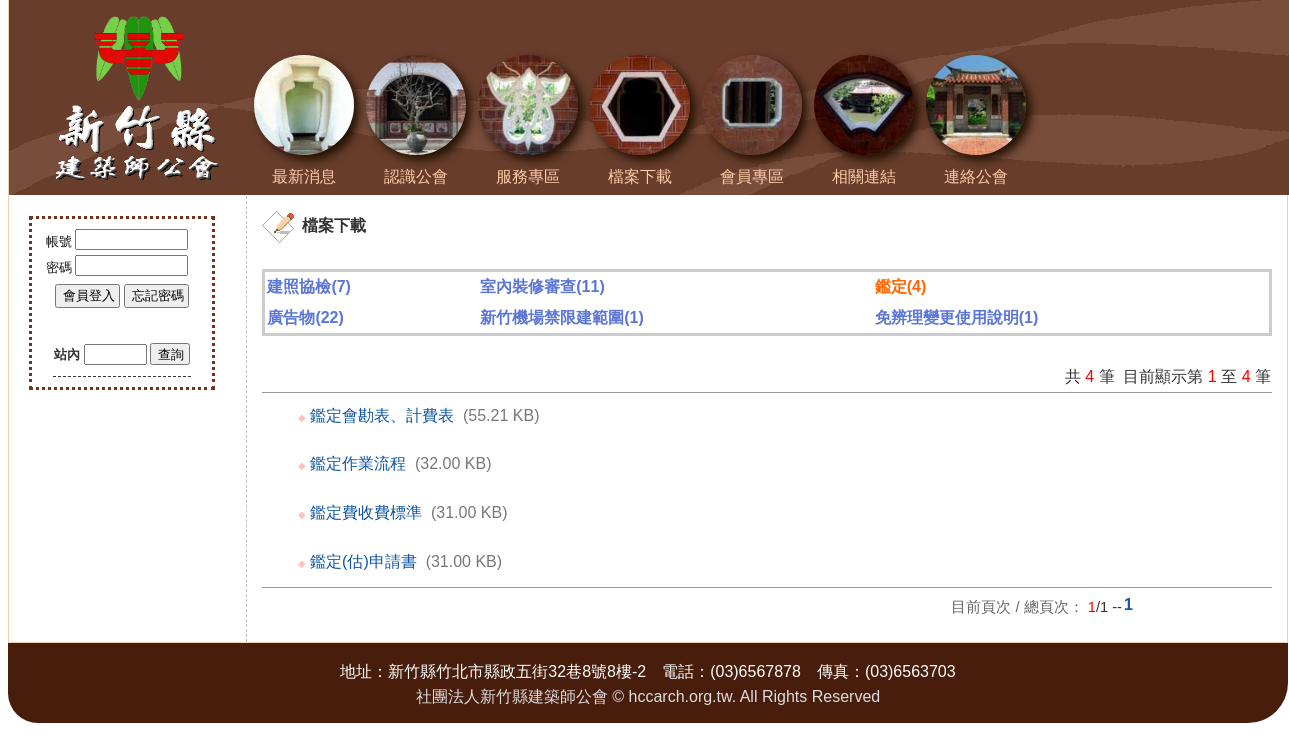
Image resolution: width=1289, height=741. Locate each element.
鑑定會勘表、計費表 (382, 415)
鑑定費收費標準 (366, 512)
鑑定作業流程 (358, 463)
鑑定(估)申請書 (363, 561)
